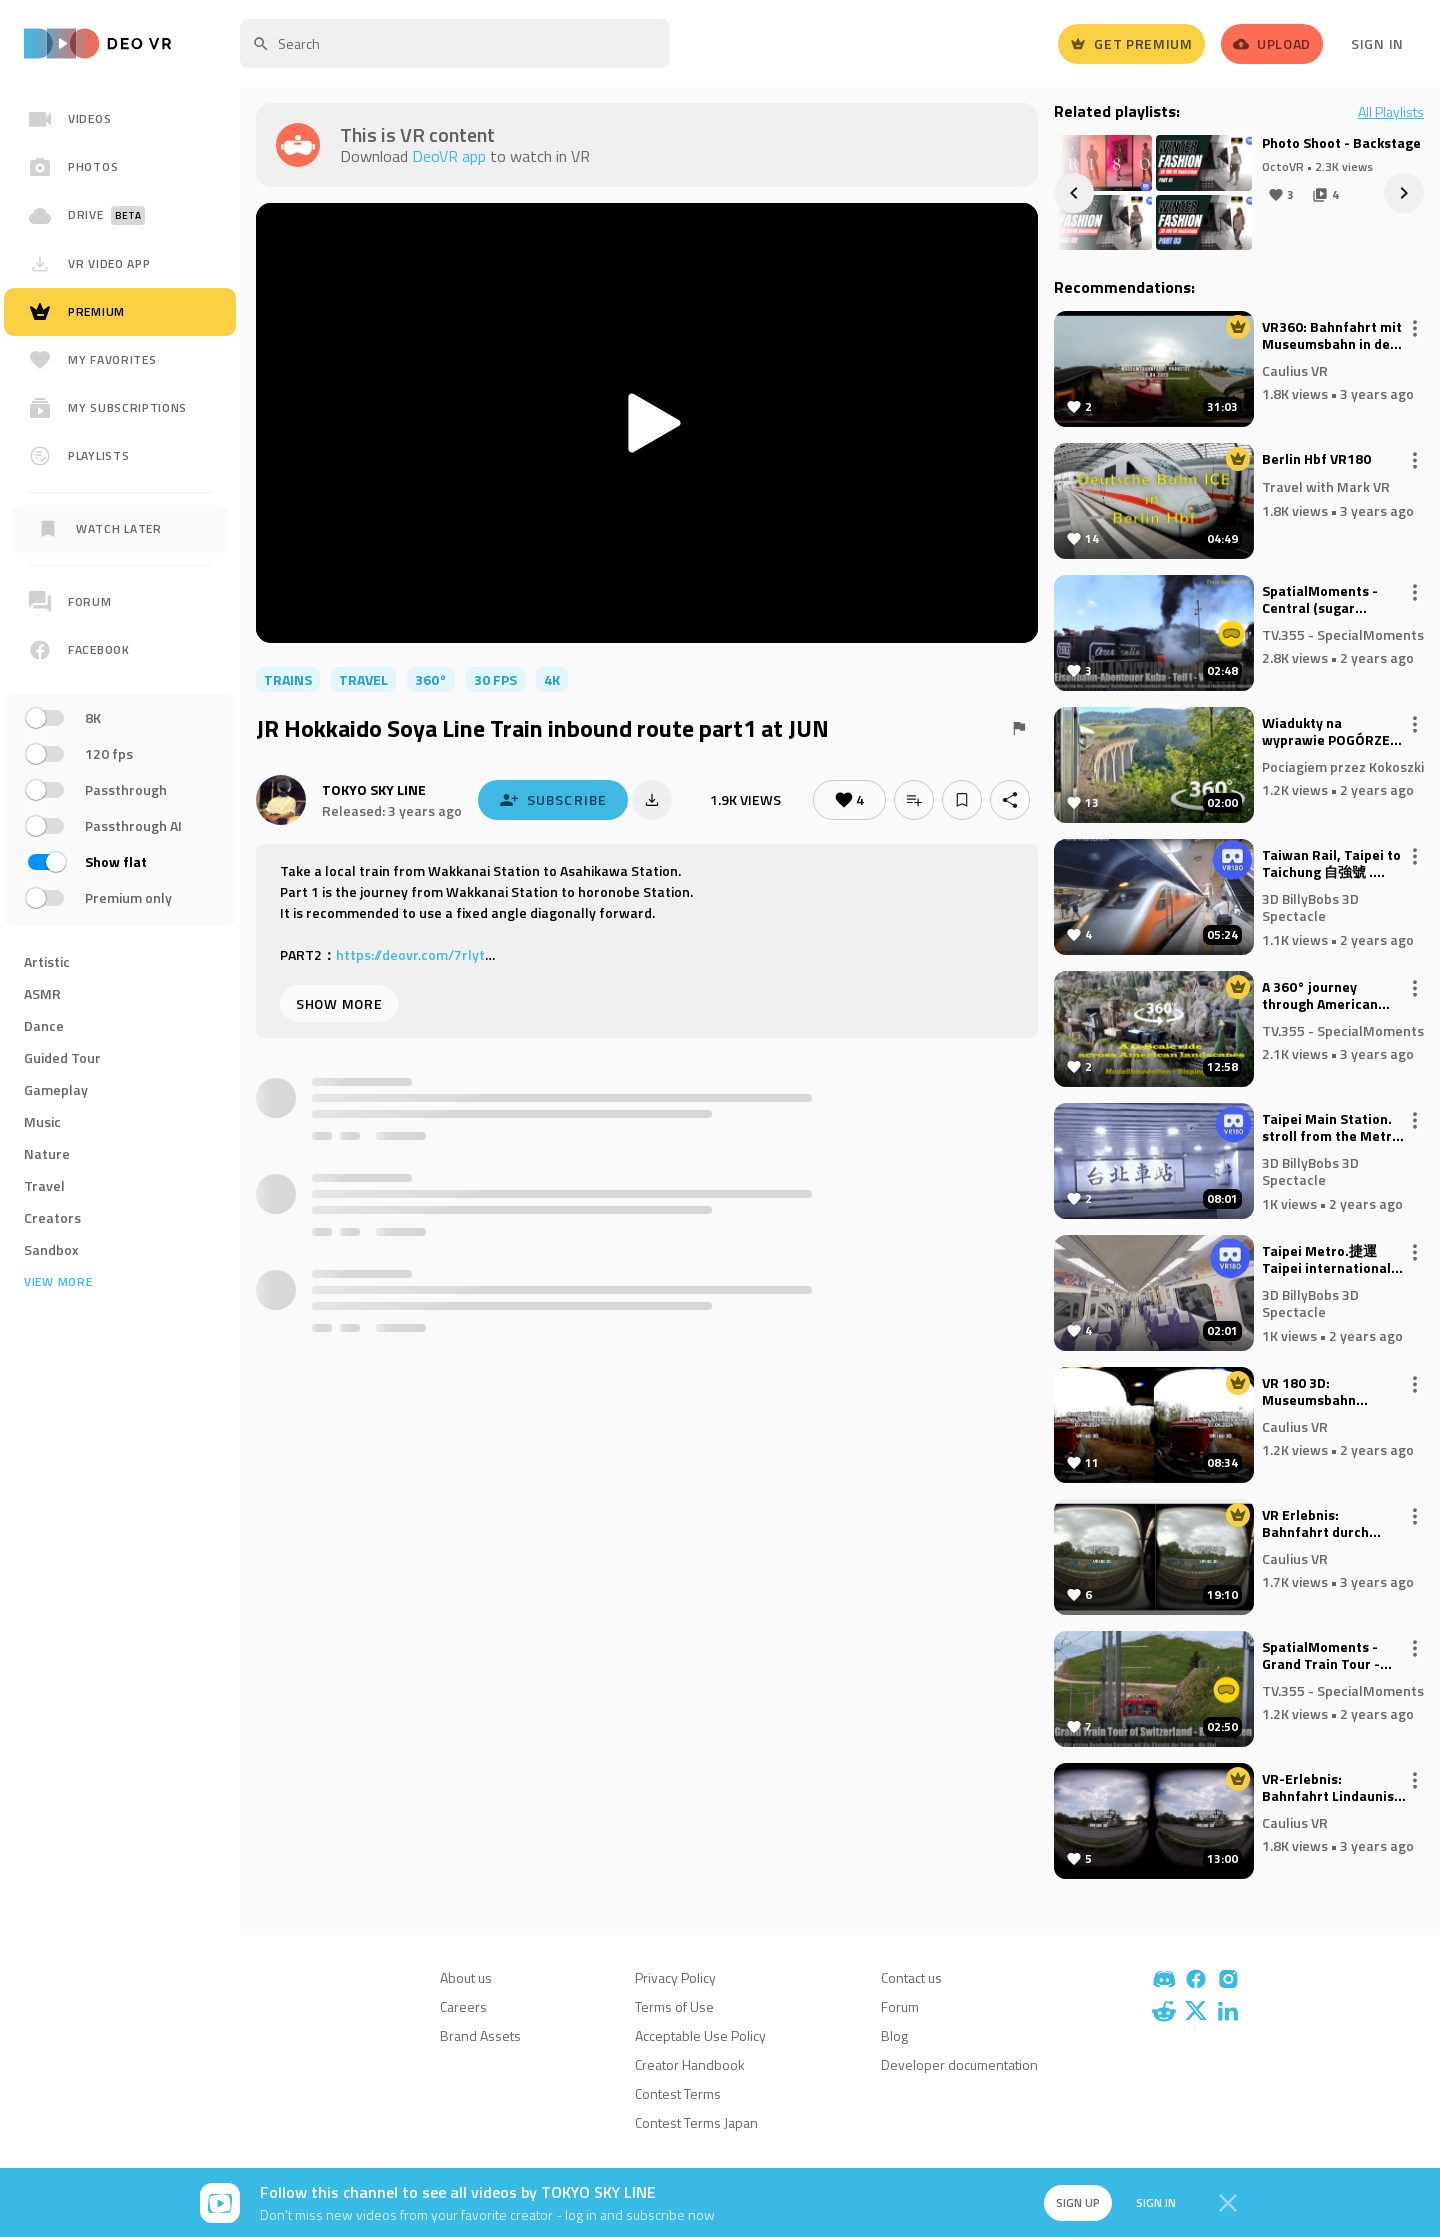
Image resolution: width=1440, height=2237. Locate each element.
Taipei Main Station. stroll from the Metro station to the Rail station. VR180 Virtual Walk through (1333, 1128)
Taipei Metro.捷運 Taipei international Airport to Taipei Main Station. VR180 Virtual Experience (1333, 1260)
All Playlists (1391, 112)
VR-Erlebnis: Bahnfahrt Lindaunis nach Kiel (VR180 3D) (1328, 1788)
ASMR (42, 993)
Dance (44, 1025)
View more (58, 1282)
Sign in (1156, 2202)
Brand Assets (480, 2035)
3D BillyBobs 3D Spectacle (1310, 906)
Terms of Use (674, 2006)
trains (288, 679)
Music (42, 1121)
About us (466, 1977)
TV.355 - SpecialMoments (1343, 633)
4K (552, 679)
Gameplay (56, 1089)
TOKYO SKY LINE (374, 789)
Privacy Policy (675, 1977)
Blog (894, 2035)
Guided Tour (62, 1057)
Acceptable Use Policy (700, 2035)
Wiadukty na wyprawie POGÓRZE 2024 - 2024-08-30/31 (1333, 732)
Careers (463, 2006)
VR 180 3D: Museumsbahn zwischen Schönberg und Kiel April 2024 (1328, 1392)
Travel (44, 1185)
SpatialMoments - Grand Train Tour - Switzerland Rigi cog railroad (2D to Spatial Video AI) (1333, 1656)
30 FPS (495, 679)
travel (363, 679)
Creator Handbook (690, 2064)
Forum (900, 2006)
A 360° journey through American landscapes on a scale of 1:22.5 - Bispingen (1332, 996)
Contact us (911, 1977)
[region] (120, 748)
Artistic (47, 961)
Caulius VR (1295, 369)
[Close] (1228, 2203)
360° (431, 679)
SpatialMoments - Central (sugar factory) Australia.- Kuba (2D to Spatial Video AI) (1324, 600)
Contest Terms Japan (696, 2122)
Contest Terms (678, 2093)
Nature (47, 1153)
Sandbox (51, 1249)
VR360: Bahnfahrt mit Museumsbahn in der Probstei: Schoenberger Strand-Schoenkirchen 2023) (1334, 336)
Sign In (1377, 43)
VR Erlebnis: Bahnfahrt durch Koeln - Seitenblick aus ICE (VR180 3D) (1322, 1524)
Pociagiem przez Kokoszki (1343, 765)
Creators (52, 1217)
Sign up (1078, 2202)
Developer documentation (959, 2064)
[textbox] (455, 43)
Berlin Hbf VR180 (1316, 460)
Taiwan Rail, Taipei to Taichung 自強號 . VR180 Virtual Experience (1331, 864)
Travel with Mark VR (1326, 486)
